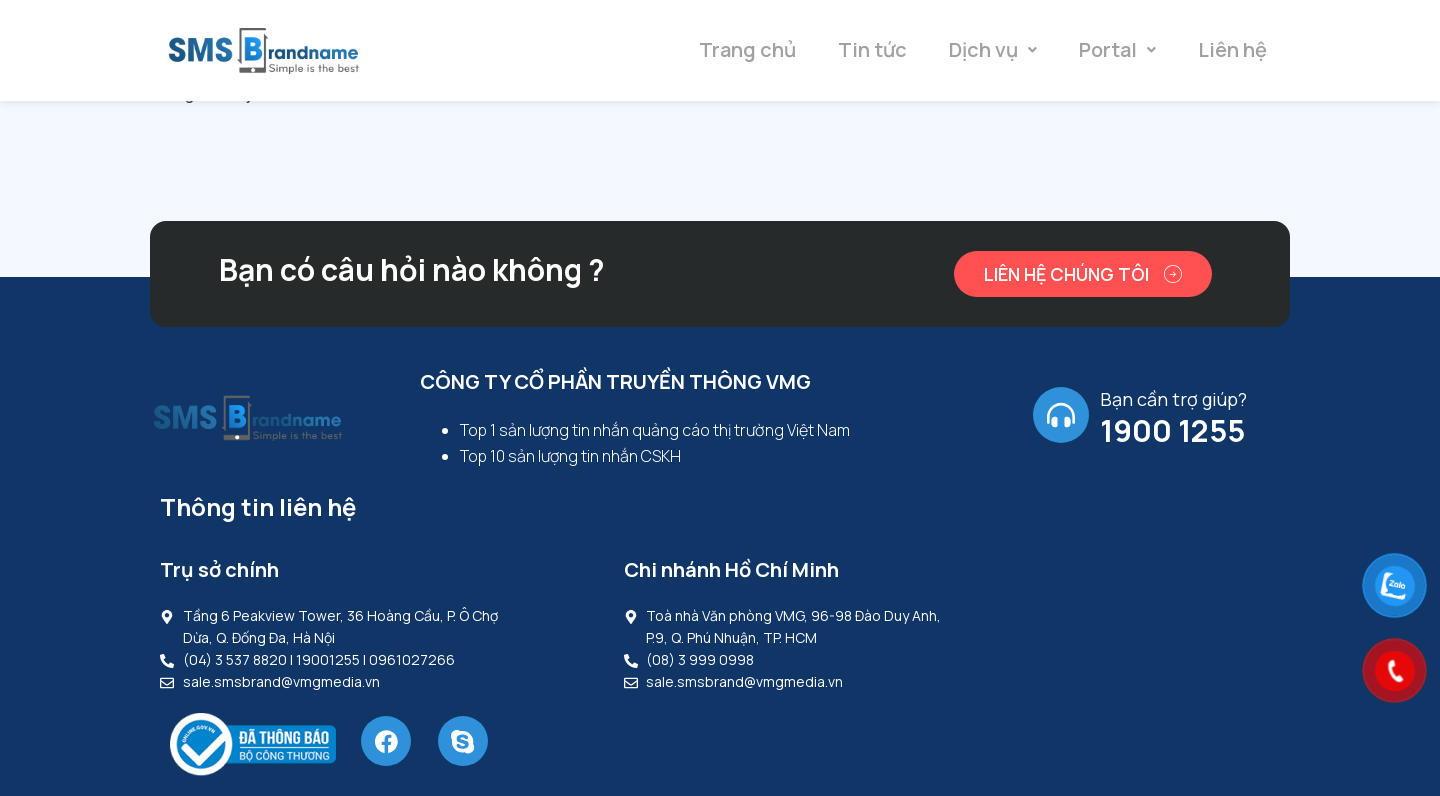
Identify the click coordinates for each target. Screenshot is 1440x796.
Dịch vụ (993, 49)
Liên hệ (1232, 49)
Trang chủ (747, 49)
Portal (1117, 49)
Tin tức (872, 49)
